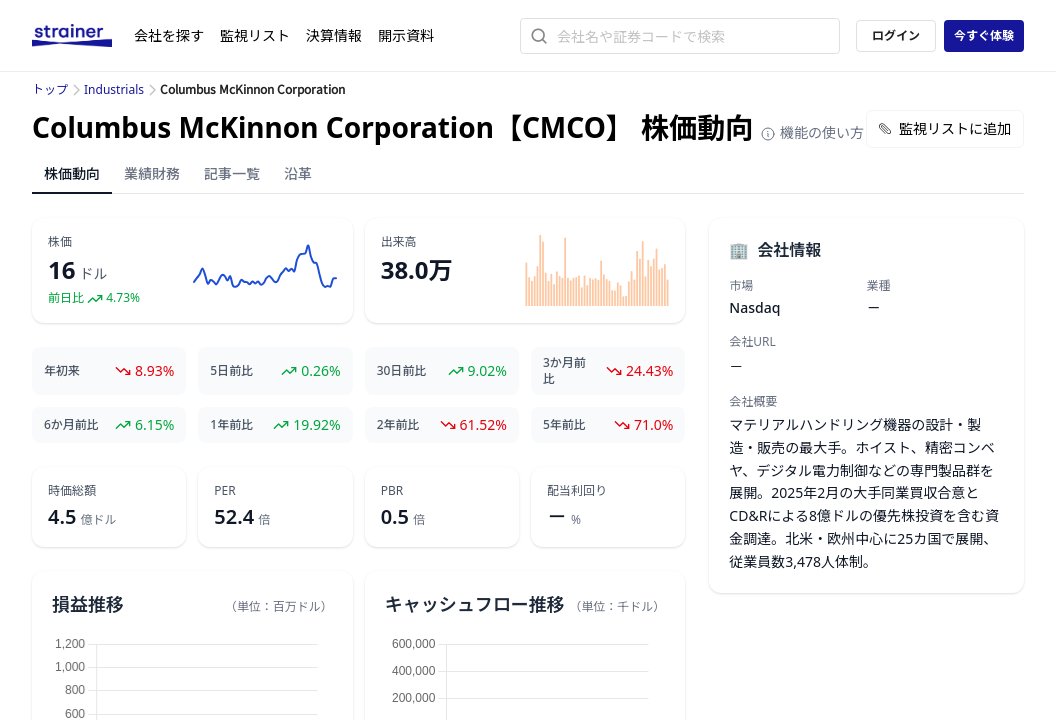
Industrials (114, 89)
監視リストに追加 (945, 128)
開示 (406, 35)
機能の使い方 (812, 132)
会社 (169, 35)
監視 (255, 35)
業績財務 (152, 173)
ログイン (896, 35)
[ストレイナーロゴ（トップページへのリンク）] (83, 36)
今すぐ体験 (984, 35)
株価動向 (72, 173)
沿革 (298, 173)
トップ (50, 89)
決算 (334, 35)
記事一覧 (232, 173)
